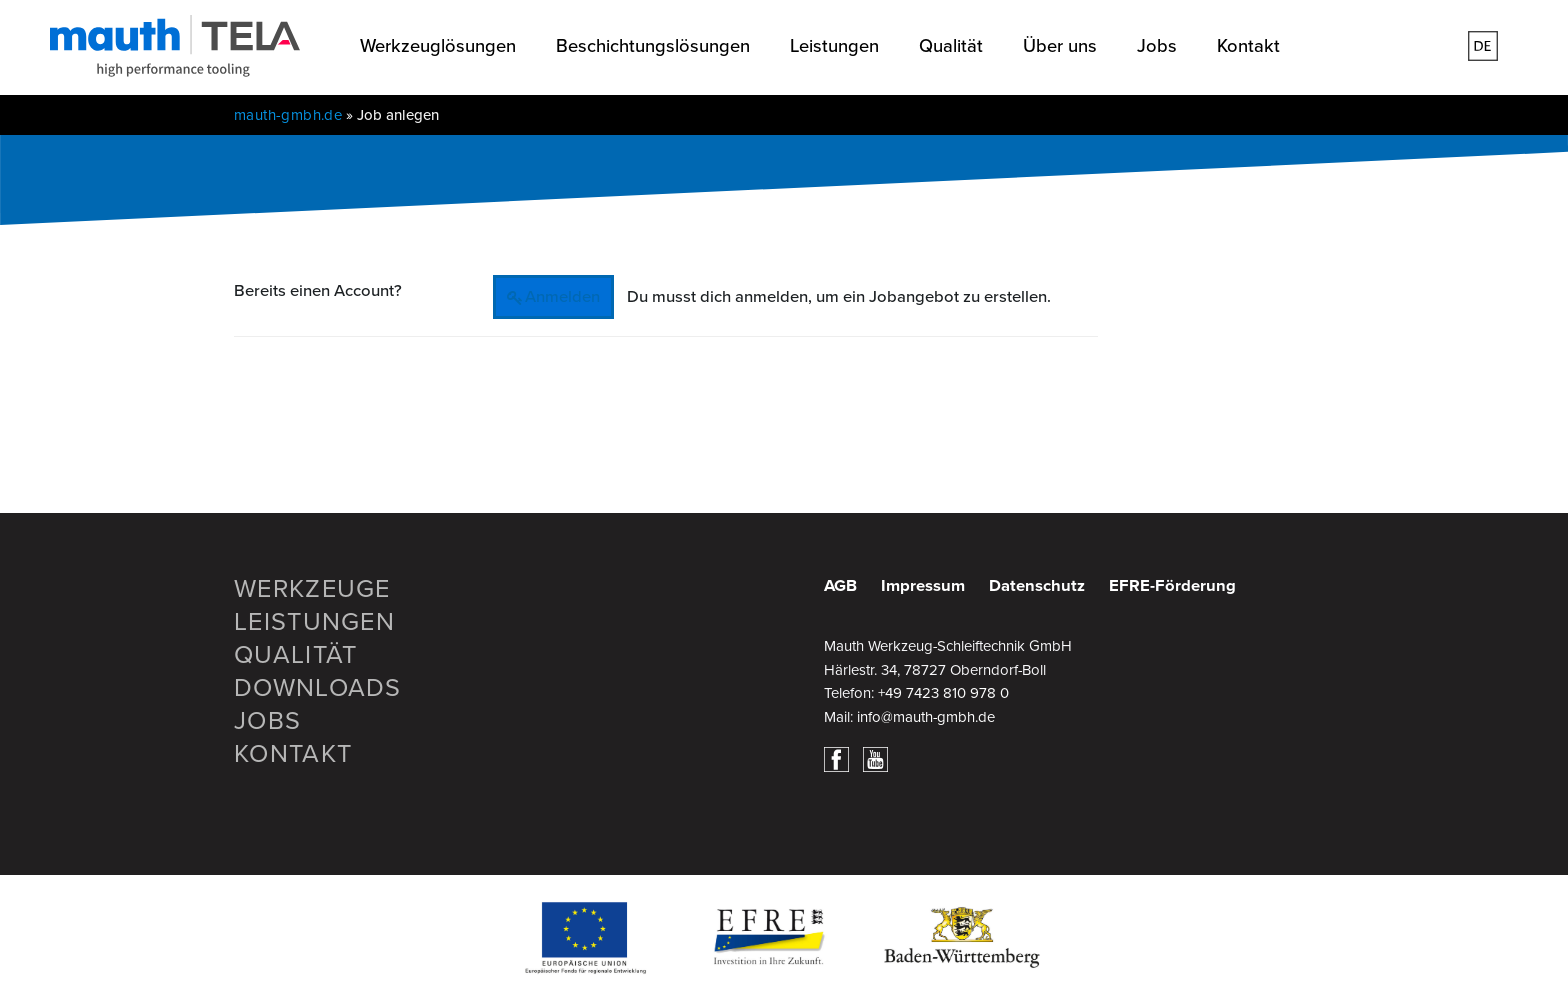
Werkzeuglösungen (438, 46)
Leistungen (834, 46)
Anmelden (562, 297)
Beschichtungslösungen (653, 46)
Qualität (951, 46)
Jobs (1157, 46)
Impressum (923, 586)
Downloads (318, 688)
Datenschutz (1037, 586)
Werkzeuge (312, 589)
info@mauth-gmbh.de (926, 717)
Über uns (1060, 46)
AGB (840, 586)
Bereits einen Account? (318, 291)
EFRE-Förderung (1172, 586)
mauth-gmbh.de (288, 115)
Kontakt (1248, 46)
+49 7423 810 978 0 (943, 693)
